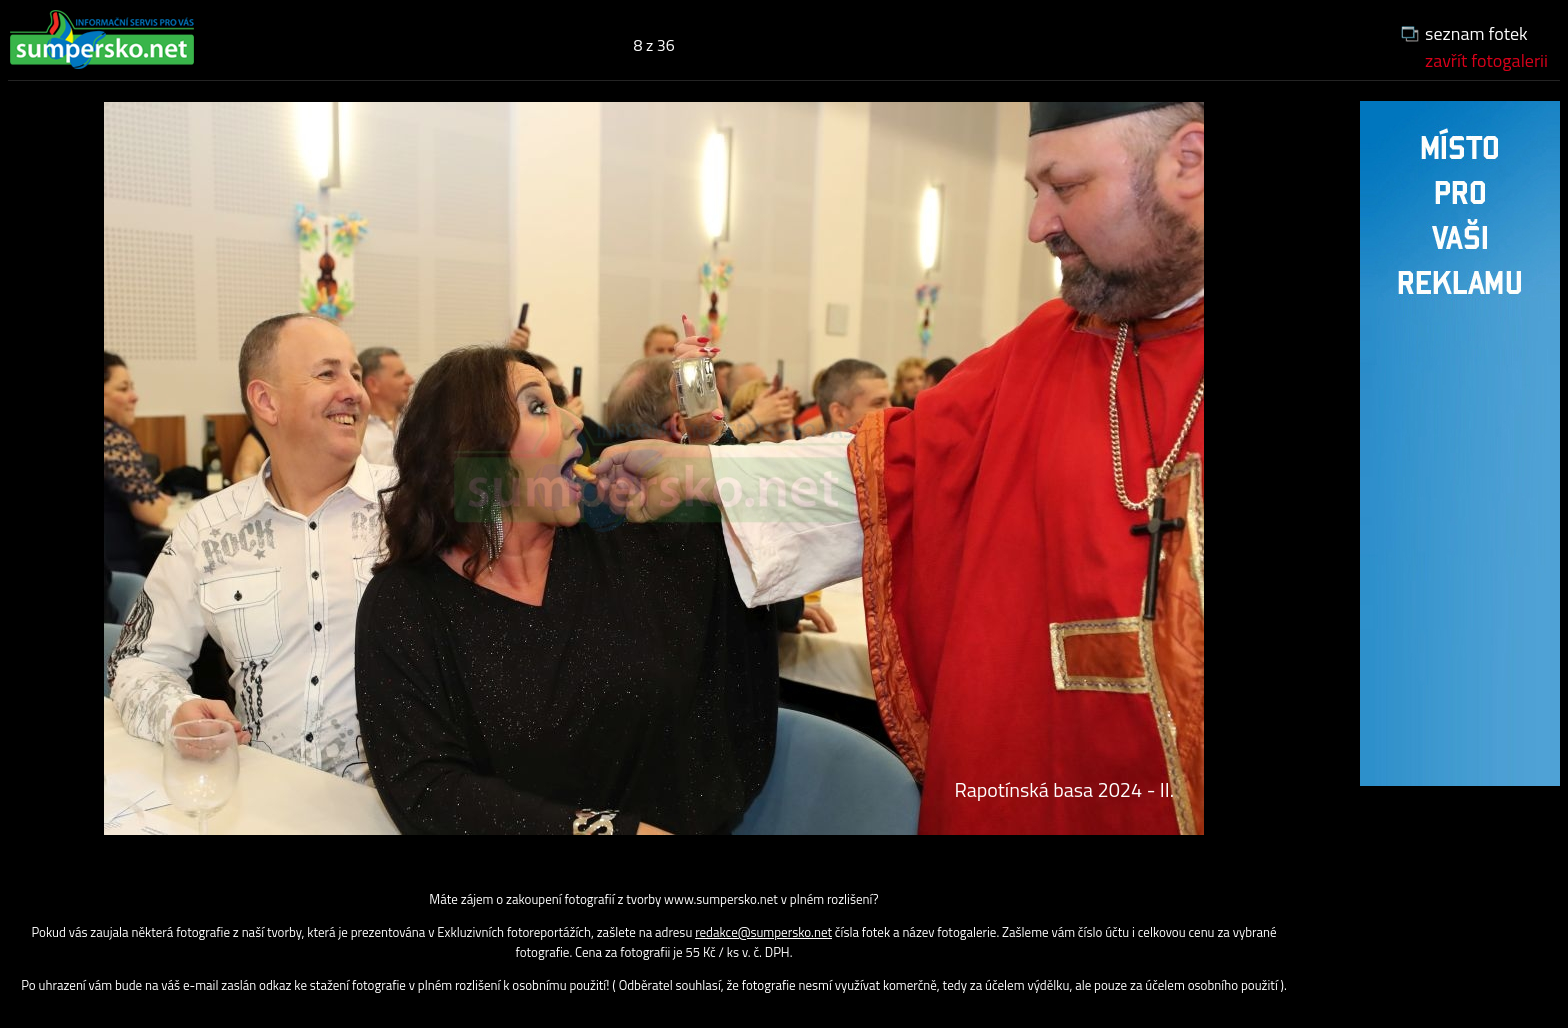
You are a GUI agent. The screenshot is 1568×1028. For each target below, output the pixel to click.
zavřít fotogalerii (1486, 60)
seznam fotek (1476, 33)
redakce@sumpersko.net (763, 932)
